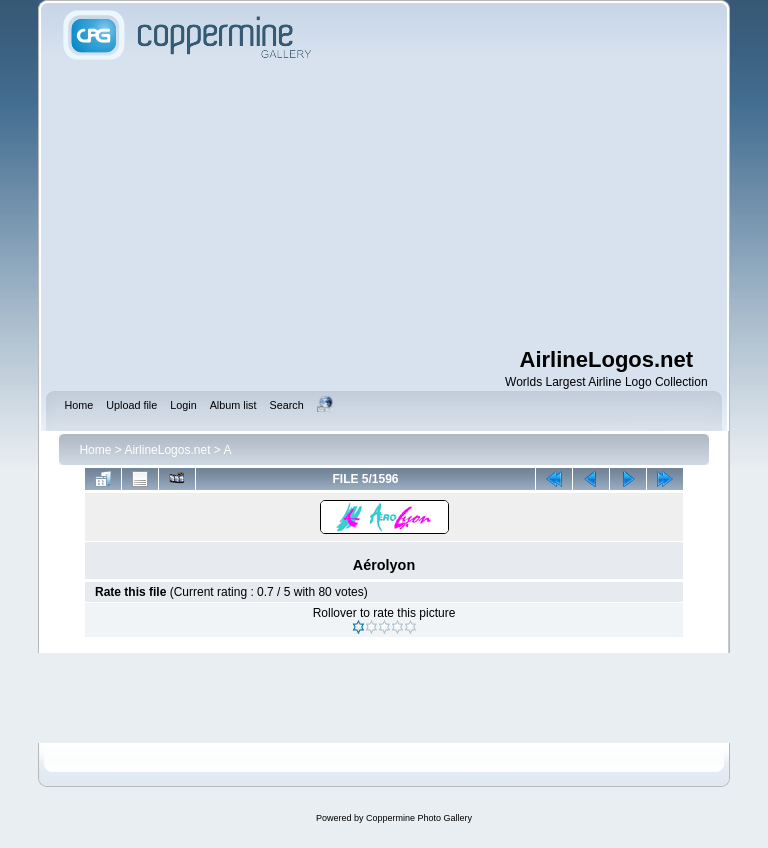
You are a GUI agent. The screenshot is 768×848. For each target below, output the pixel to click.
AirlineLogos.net (167, 450)
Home (95, 450)
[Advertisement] (412, 205)
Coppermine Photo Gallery (419, 818)
